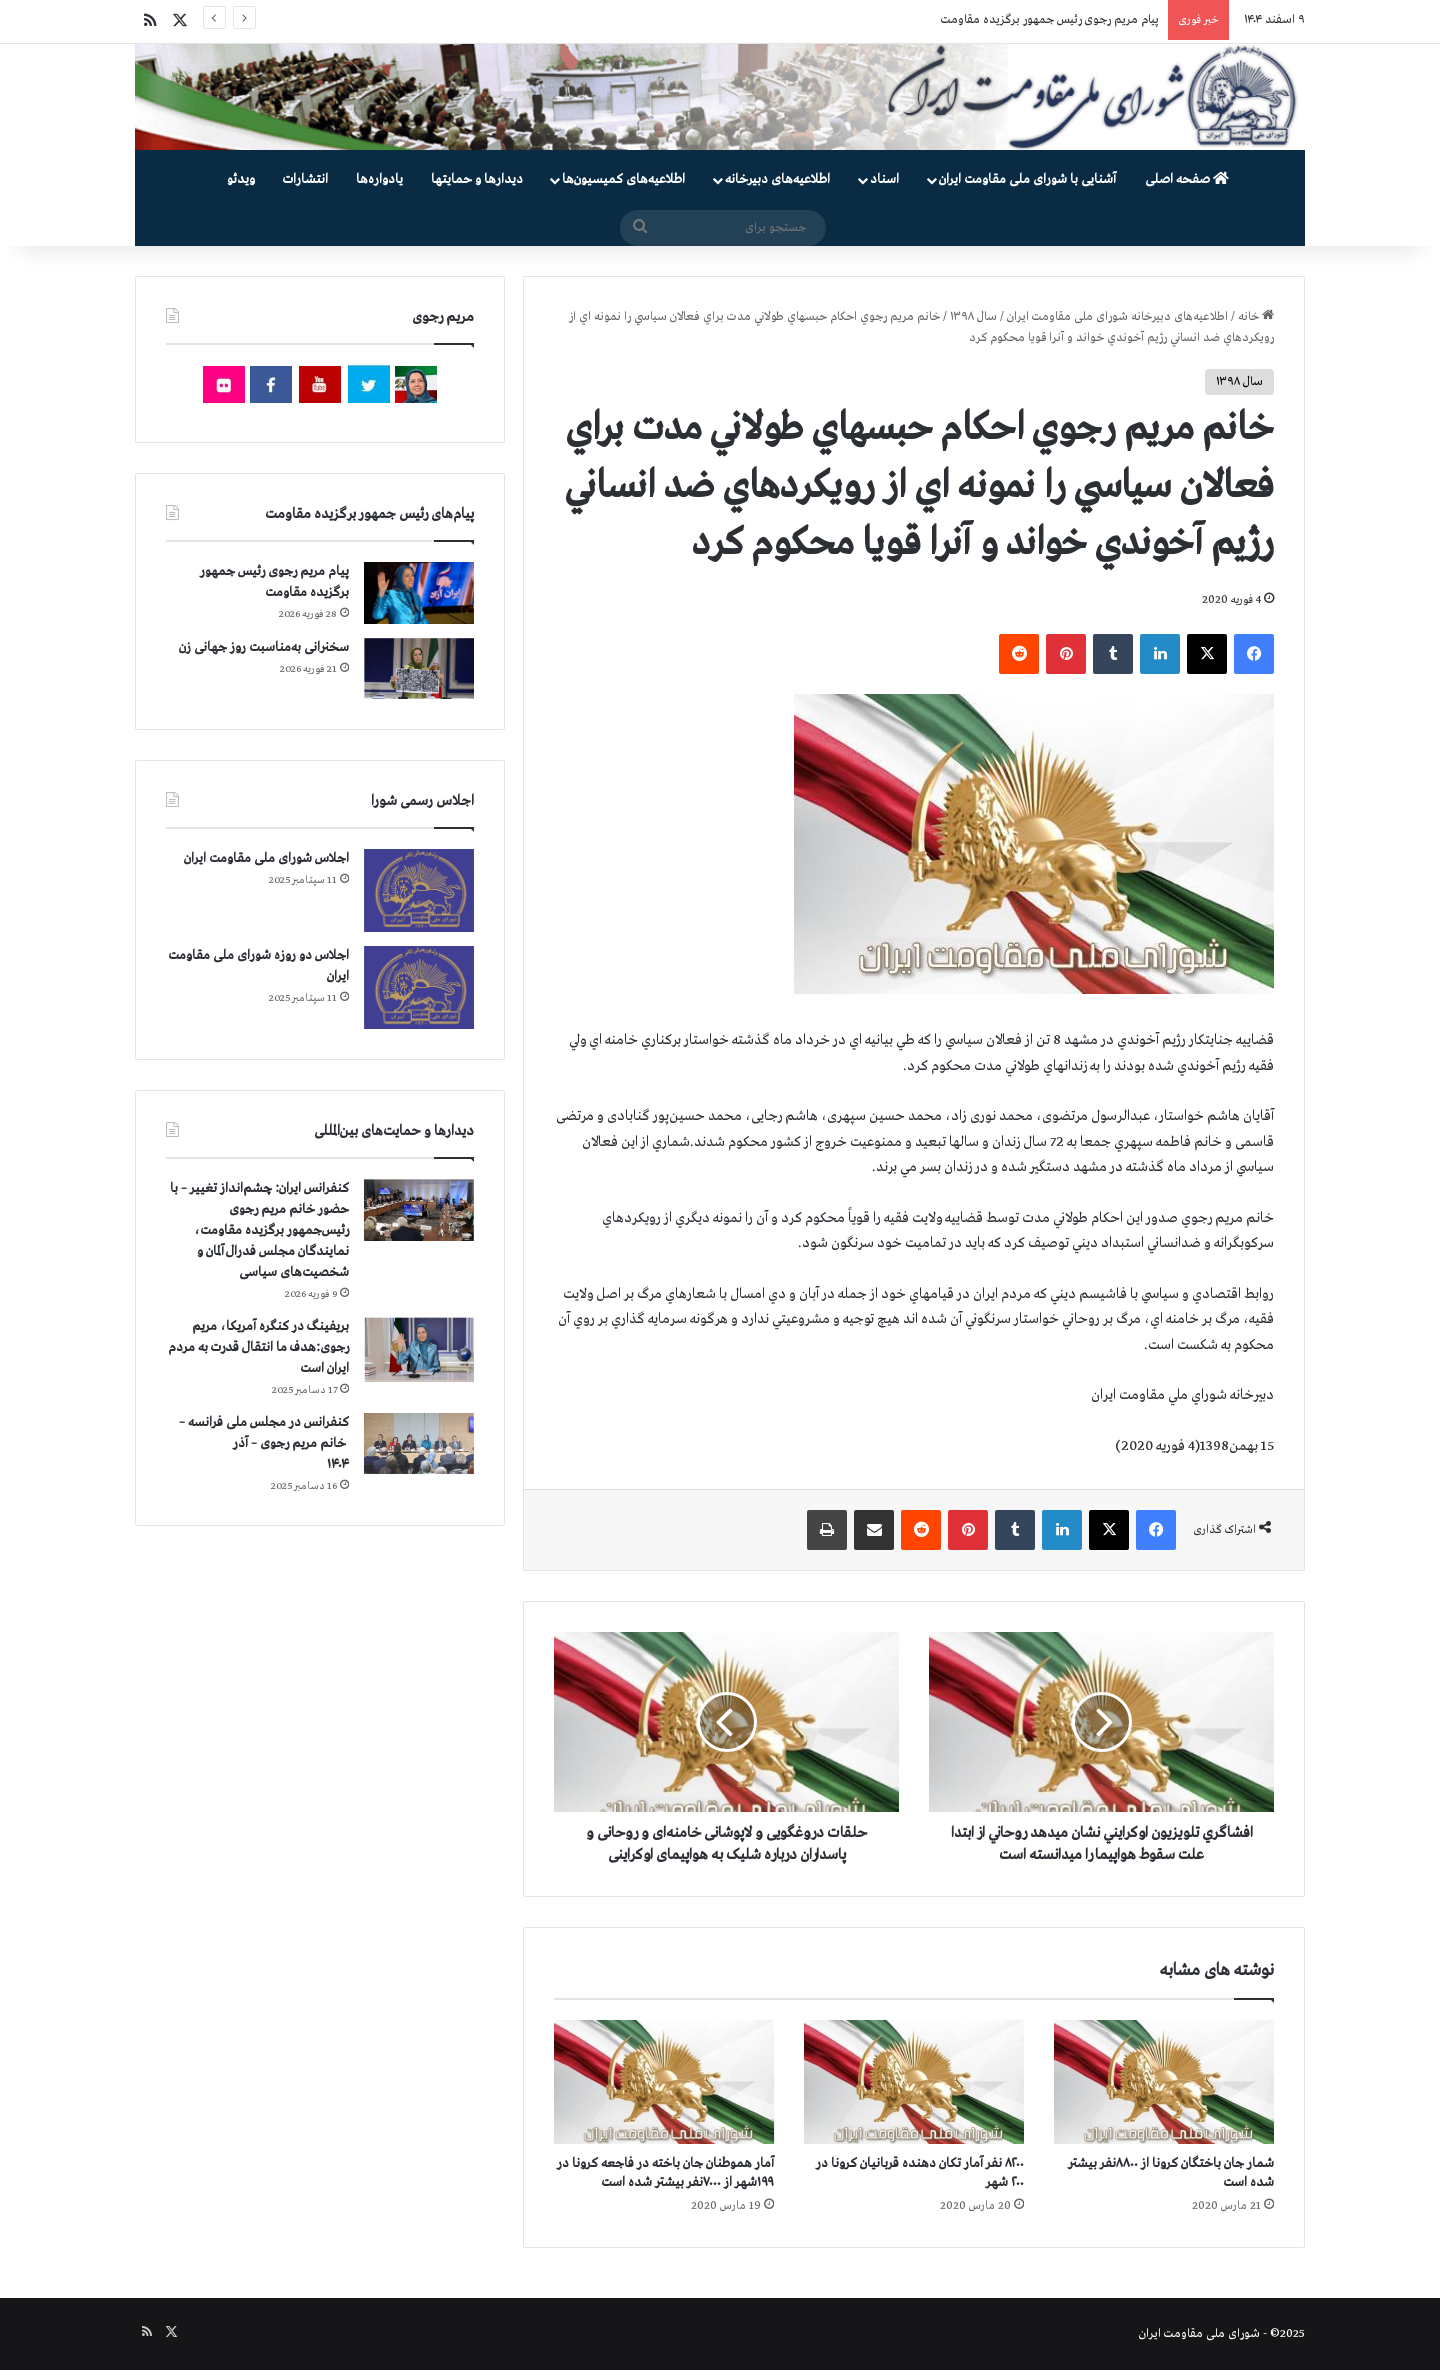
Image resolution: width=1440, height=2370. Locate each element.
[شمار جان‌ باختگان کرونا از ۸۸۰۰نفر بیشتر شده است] (1164, 2082)
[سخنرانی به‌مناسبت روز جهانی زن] (419, 668)
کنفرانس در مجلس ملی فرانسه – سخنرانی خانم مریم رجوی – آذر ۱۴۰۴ (264, 1443)
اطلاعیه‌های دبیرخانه (777, 179)
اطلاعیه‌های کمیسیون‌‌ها (623, 179)
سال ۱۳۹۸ (973, 317)
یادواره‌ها (379, 179)
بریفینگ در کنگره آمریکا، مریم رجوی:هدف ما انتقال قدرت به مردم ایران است (258, 1347)
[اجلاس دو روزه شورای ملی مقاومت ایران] (419, 987)
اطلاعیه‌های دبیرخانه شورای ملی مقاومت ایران (1117, 317)
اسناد (884, 179)
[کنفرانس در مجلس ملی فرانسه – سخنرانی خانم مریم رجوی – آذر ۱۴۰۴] (419, 1443)
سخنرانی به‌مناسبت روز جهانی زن (264, 647)
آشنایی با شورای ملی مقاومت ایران (1027, 179)
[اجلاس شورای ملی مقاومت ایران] (419, 890)
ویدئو (241, 179)
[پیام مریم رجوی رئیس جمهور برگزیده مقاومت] (419, 593)
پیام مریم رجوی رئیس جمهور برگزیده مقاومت (1049, 20)
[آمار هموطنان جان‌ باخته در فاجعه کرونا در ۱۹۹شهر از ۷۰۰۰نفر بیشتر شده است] (664, 2082)
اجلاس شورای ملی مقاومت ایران (266, 858)
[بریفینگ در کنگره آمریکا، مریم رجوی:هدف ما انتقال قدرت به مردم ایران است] (419, 1349)
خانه (1256, 317)
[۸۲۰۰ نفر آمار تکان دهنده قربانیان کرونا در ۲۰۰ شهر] (914, 2082)
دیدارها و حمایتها (477, 179)
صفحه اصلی (1187, 179)
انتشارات (305, 179)
